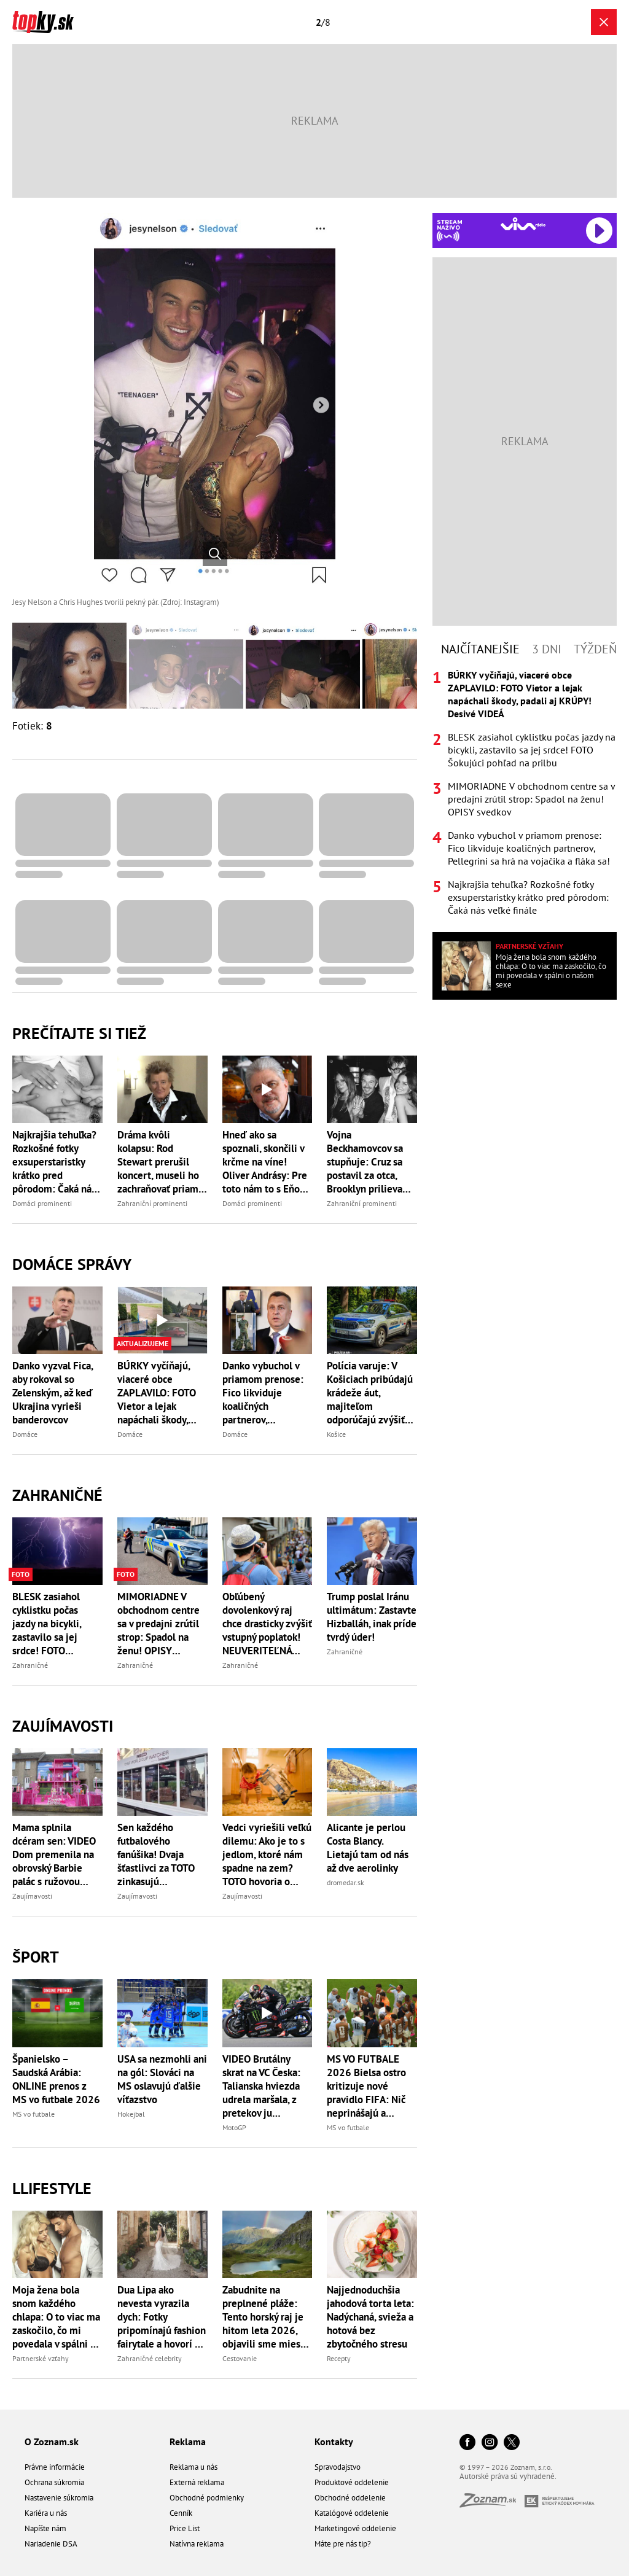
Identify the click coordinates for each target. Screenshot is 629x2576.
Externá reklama (197, 2482)
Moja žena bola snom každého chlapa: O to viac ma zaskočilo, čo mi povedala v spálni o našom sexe (56, 2317)
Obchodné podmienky (207, 2497)
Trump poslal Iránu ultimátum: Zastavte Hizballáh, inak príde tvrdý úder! (371, 1617)
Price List (185, 2528)
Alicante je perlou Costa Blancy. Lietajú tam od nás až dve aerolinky (367, 1848)
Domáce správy (71, 1264)
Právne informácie (55, 2467)
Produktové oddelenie (351, 2482)
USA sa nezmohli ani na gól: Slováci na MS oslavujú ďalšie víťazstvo (162, 2079)
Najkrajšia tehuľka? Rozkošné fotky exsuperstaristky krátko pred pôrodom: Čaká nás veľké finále (54, 1162)
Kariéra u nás (46, 2513)
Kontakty (333, 2441)
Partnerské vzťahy (40, 2358)
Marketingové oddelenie (355, 2528)
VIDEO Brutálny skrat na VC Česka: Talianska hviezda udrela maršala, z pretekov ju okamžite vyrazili (261, 2086)
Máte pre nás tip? (342, 2544)
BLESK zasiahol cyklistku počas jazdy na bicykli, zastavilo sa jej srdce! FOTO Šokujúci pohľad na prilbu (53, 1623)
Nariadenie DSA (51, 2544)
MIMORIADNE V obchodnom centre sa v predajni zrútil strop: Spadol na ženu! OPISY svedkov (158, 1623)
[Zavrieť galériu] (604, 22)
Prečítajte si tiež (79, 1033)
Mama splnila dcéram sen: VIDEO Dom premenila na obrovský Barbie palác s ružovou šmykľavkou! (54, 1854)
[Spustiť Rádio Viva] (523, 223)
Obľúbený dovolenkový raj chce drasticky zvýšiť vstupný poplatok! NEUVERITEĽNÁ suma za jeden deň (267, 1623)
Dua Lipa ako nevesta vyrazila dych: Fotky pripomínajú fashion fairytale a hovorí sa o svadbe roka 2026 (161, 2317)
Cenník (181, 2513)
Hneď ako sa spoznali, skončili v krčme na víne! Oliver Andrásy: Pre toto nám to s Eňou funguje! (264, 1162)
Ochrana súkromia (54, 2482)
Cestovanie (239, 2358)
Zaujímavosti (62, 1726)
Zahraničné (57, 1495)
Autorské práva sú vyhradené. (508, 2476)
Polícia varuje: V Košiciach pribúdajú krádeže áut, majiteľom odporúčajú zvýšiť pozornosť (370, 1392)
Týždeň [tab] (595, 649)
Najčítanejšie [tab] (480, 649)
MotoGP (234, 2127)
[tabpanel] (524, 793)
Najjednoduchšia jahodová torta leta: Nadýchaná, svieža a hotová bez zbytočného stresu (370, 2317)
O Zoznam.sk (52, 2441)
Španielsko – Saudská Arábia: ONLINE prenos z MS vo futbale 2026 (56, 2079)
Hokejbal (131, 2114)
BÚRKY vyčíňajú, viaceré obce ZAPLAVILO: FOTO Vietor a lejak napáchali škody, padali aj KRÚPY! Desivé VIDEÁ (156, 1392)
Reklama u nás (193, 2467)
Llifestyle (52, 2188)
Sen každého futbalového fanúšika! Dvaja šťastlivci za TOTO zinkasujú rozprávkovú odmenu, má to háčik (156, 1854)
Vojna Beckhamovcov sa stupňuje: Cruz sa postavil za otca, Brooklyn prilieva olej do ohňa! (365, 1162)
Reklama (188, 2441)
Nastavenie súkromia (59, 2497)
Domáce (24, 1434)
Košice (336, 1434)
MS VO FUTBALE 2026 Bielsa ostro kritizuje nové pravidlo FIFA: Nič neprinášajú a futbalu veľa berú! (366, 2086)
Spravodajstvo (337, 2467)
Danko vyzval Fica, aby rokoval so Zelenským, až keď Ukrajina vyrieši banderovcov (52, 1392)
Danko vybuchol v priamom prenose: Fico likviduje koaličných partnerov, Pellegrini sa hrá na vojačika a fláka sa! (264, 1392)
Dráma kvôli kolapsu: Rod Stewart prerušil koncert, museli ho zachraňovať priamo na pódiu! (160, 1162)
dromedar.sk (345, 1882)
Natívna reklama (197, 2544)
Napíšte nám (45, 2528)
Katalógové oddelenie (351, 2513)
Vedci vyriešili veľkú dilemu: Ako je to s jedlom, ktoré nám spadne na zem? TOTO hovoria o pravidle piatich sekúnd (266, 1854)
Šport (35, 1957)
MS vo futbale (33, 2114)
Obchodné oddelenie (350, 2497)
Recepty (339, 2358)
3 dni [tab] (546, 649)
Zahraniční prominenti (152, 1203)
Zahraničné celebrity (149, 2358)
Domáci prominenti (42, 1203)
